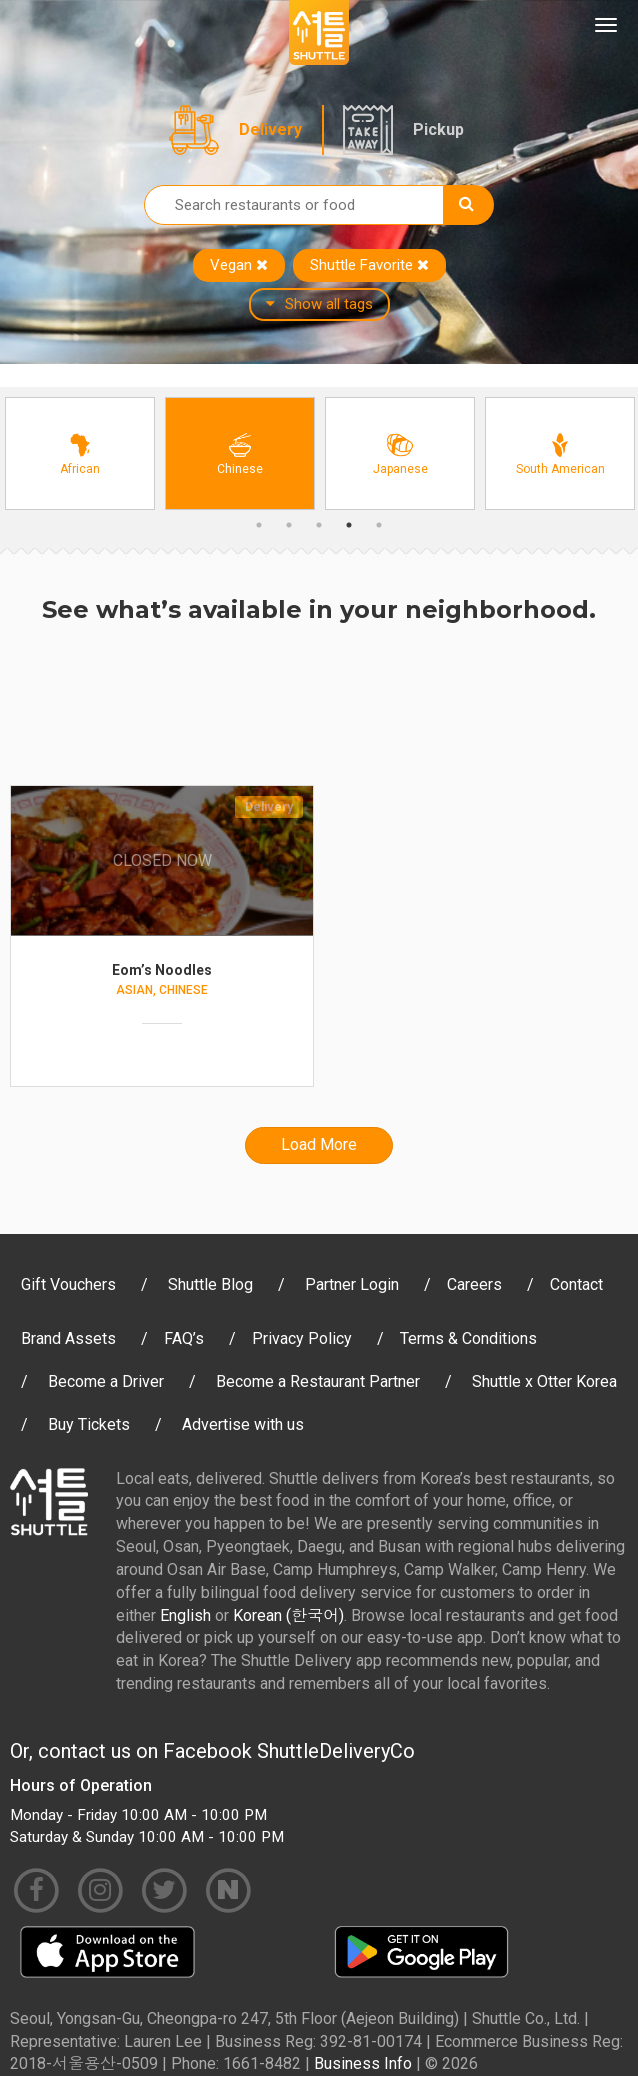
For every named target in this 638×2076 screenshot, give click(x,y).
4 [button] (349, 525)
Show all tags (319, 304)
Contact (576, 1284)
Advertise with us (243, 1424)
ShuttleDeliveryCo (336, 1751)
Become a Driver (106, 1381)
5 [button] (379, 525)
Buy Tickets (89, 1424)
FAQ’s (184, 1338)
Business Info (363, 2063)
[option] (80, 453)
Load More (319, 1144)
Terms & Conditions (468, 1338)
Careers (474, 1284)
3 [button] (319, 525)
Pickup (438, 129)
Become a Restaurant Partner (318, 1381)
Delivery (270, 129)
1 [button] (259, 525)
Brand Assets (68, 1338)
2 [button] (289, 525)
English (185, 1615)
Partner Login (352, 1284)
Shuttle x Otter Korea (544, 1381)
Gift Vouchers (68, 1284)
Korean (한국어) (288, 1615)
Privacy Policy (302, 1338)
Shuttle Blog (210, 1284)
